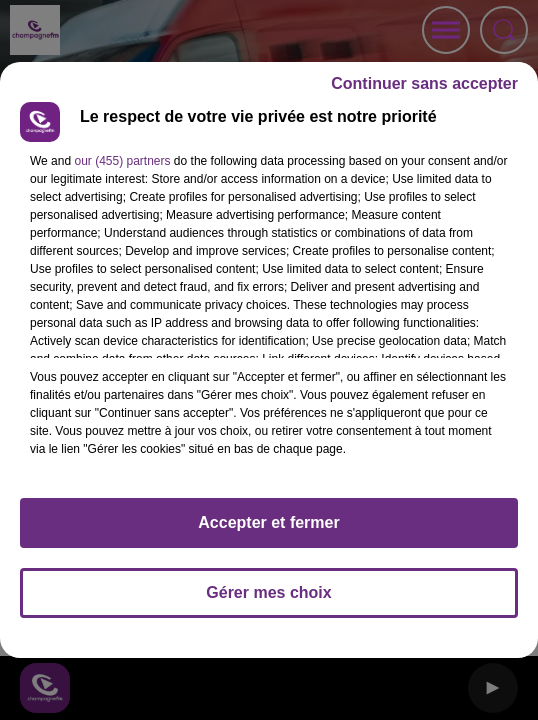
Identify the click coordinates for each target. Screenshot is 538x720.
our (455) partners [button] (122, 161)
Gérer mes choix (268, 592)
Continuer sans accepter (424, 83)
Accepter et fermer (268, 522)
